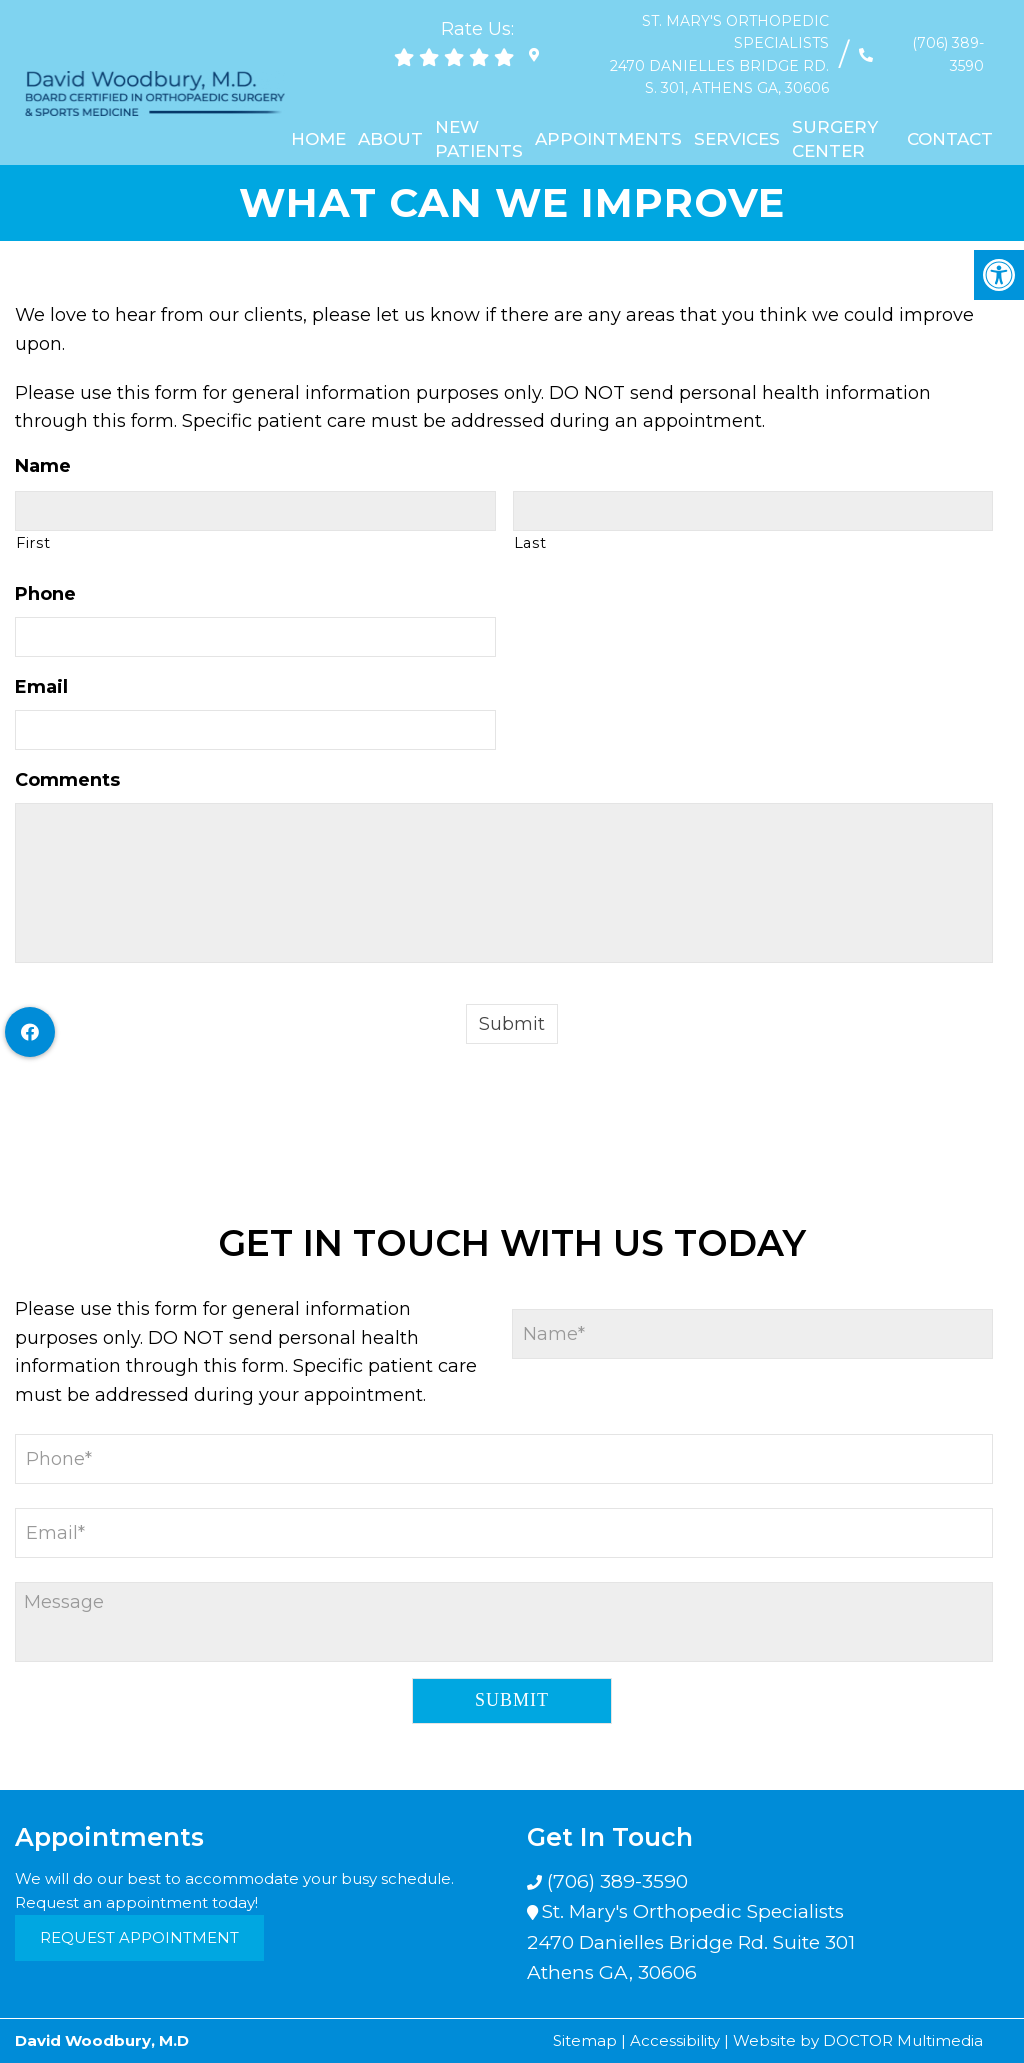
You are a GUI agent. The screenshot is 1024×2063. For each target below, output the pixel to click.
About (390, 116)
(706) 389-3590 (931, 43)
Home (318, 116)
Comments (67, 780)
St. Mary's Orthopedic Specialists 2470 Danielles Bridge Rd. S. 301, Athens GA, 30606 (683, 43)
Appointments (608, 116)
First (33, 543)
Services (737, 116)
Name (43, 466)
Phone (45, 594)
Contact (950, 116)
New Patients (479, 116)
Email (41, 687)
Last (530, 543)
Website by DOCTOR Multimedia (858, 2040)
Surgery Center (835, 116)
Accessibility (675, 2040)
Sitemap (585, 2040)
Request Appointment (139, 1937)
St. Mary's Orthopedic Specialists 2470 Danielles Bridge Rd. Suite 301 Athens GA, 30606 (691, 1942)
